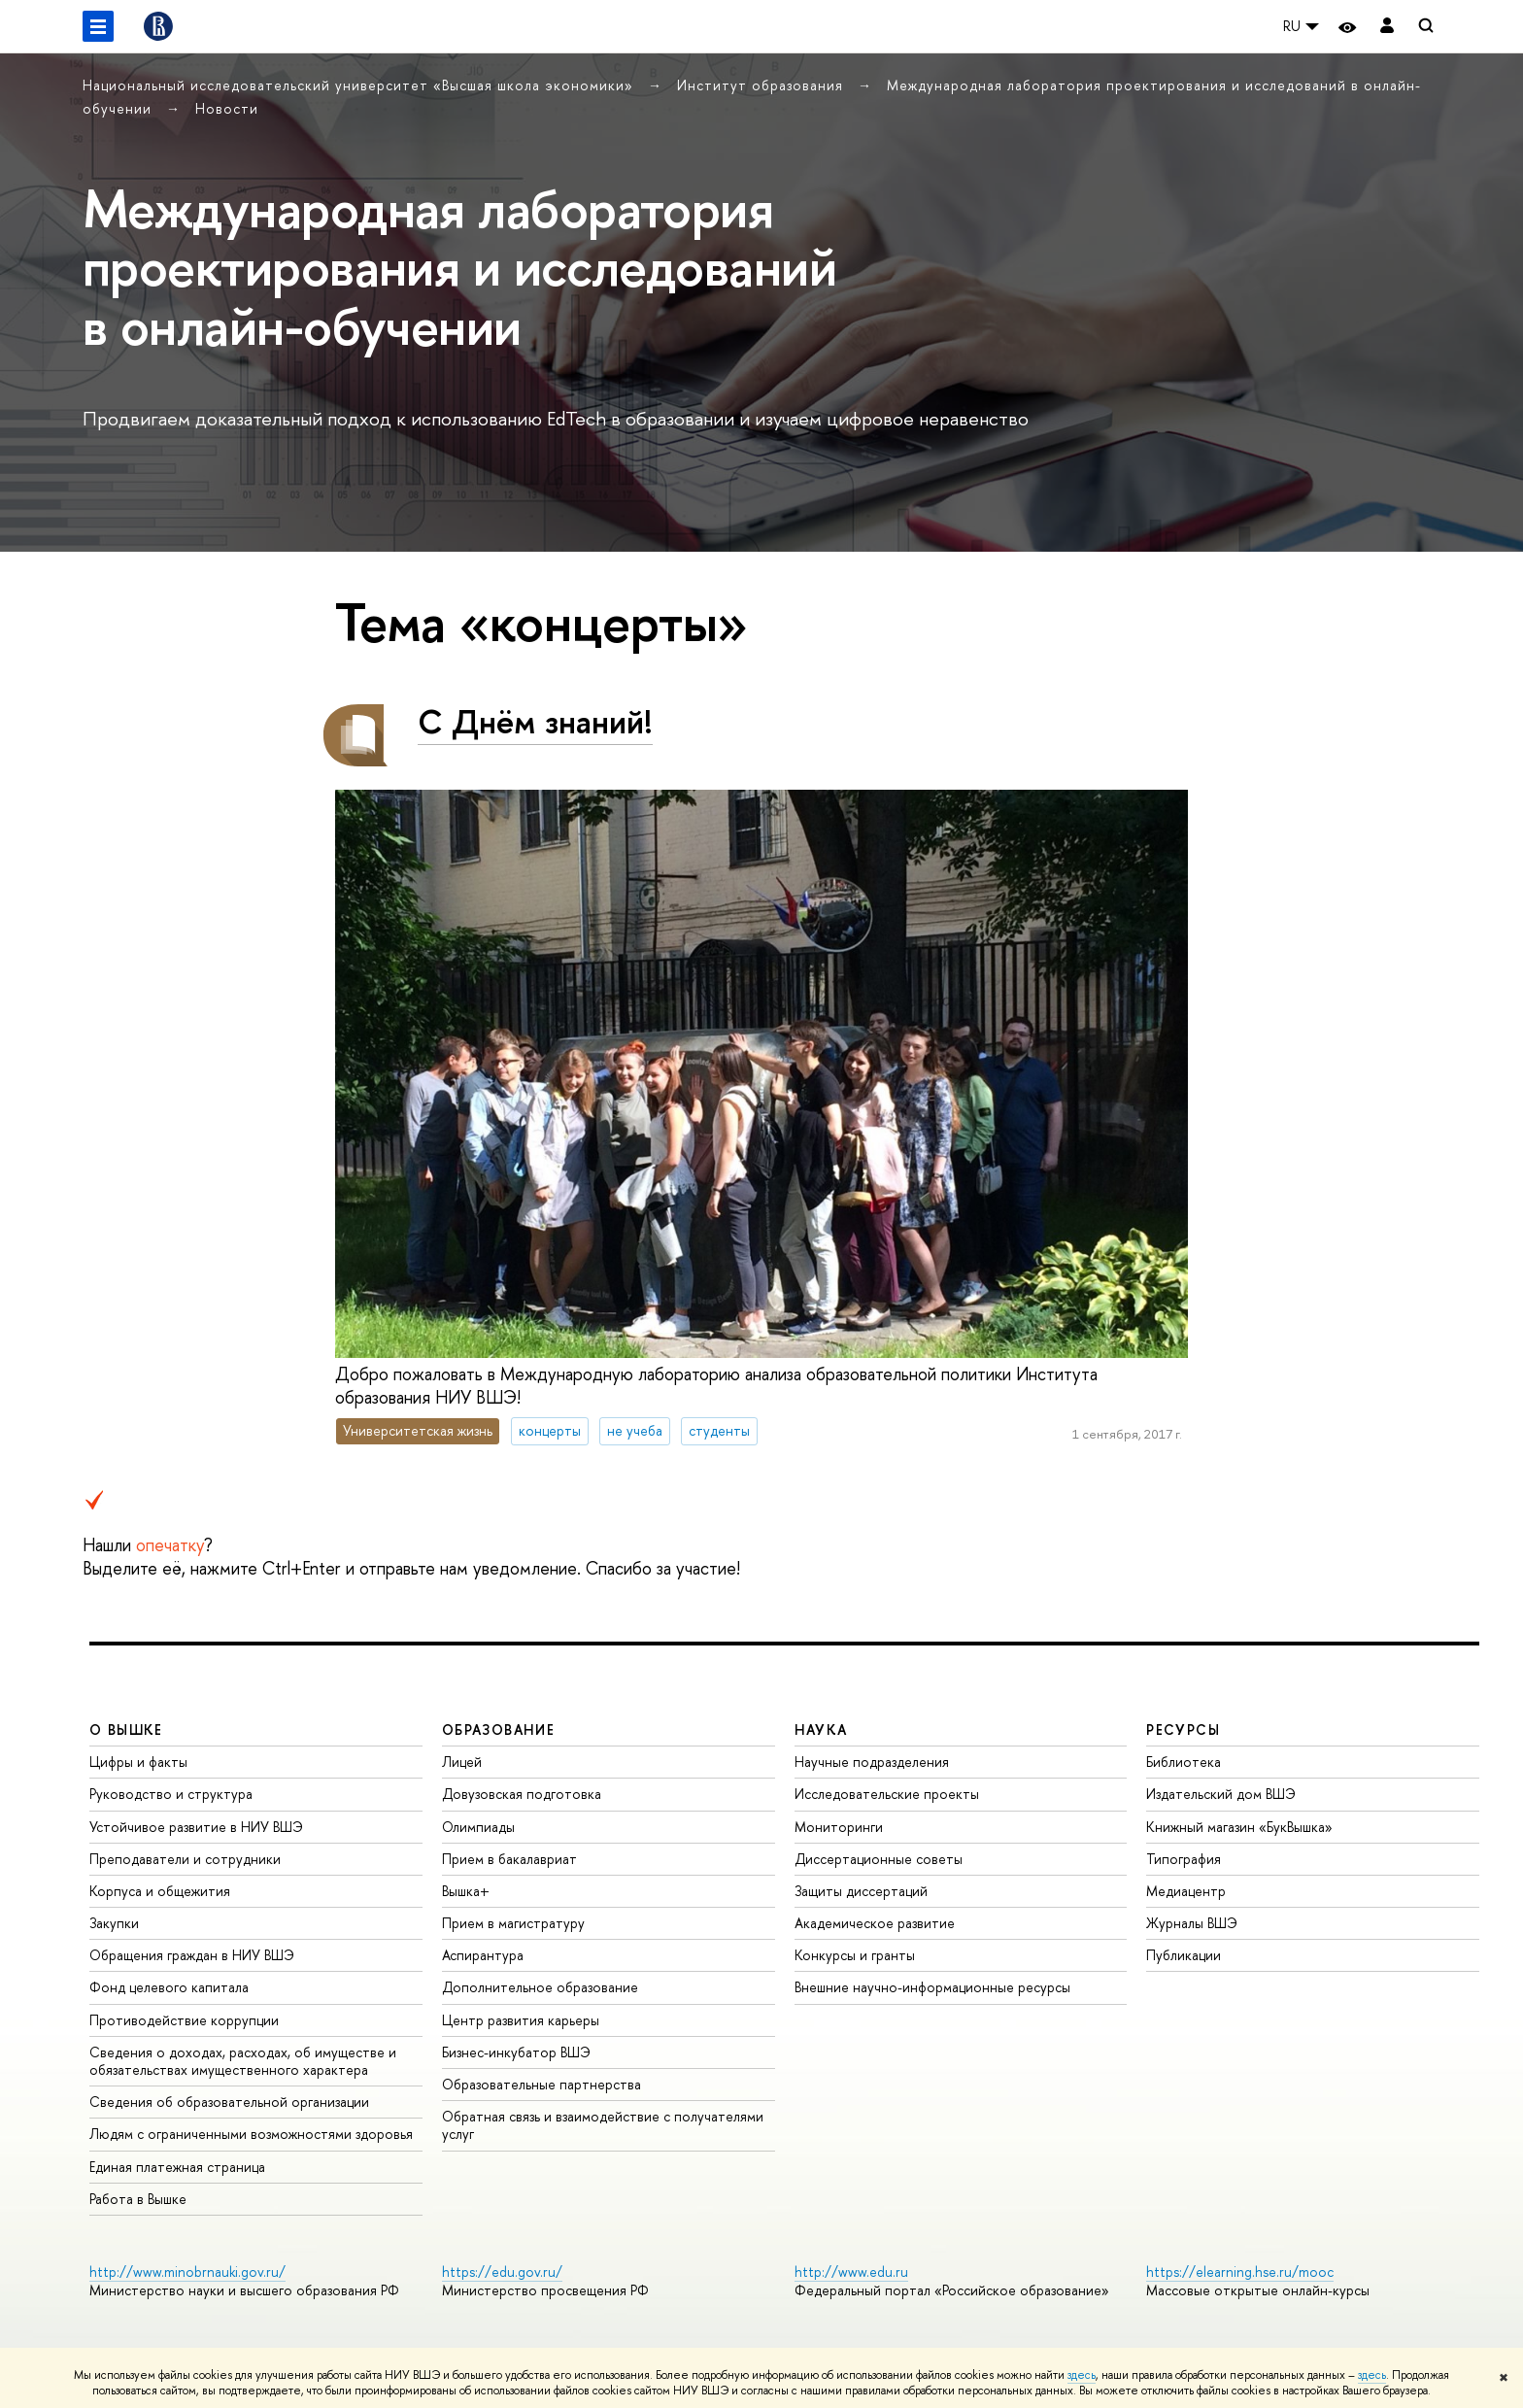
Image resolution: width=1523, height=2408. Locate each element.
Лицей (462, 1761)
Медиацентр (1186, 1891)
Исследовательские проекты (887, 1793)
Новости (226, 108)
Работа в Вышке (137, 2198)
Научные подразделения (872, 1761)
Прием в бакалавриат (509, 1858)
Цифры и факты (138, 1761)
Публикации (1183, 1955)
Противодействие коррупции (184, 2020)
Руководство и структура (171, 1793)
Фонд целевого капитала (169, 1987)
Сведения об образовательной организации (229, 2101)
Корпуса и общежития (159, 1891)
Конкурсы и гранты (855, 1955)
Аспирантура (483, 1955)
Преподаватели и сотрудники (185, 1858)
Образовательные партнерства (541, 2084)
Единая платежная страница (177, 2166)
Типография (1183, 1858)
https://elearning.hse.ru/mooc (1240, 2271)
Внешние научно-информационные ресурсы (932, 1987)
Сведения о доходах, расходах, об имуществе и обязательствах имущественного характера (242, 2061)
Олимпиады (478, 1826)
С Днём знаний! (535, 721)
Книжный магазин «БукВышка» (1239, 1826)
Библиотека (1183, 1761)
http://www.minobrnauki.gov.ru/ (187, 2271)
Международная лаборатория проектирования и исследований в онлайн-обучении (459, 266)
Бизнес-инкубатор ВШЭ (516, 2052)
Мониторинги (839, 1826)
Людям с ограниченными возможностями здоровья (251, 2133)
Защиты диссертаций (861, 1891)
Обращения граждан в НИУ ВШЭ (191, 1955)
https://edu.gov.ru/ (502, 2271)
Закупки (114, 1923)
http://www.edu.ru (851, 2271)
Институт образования (762, 85)
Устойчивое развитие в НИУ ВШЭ (196, 1826)
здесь (1081, 2375)
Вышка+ (466, 1891)
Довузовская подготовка (521, 1793)
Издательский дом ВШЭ (1221, 1793)
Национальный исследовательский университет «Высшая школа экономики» (360, 85)
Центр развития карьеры (520, 2020)
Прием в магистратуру (513, 1923)
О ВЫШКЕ (126, 1729)
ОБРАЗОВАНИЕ (498, 1729)
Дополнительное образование (540, 1987)
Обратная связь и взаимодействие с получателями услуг (602, 2125)
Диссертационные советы (879, 1858)
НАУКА (821, 1729)
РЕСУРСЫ (1183, 1729)
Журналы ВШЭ (1191, 1923)
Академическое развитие (875, 1923)
